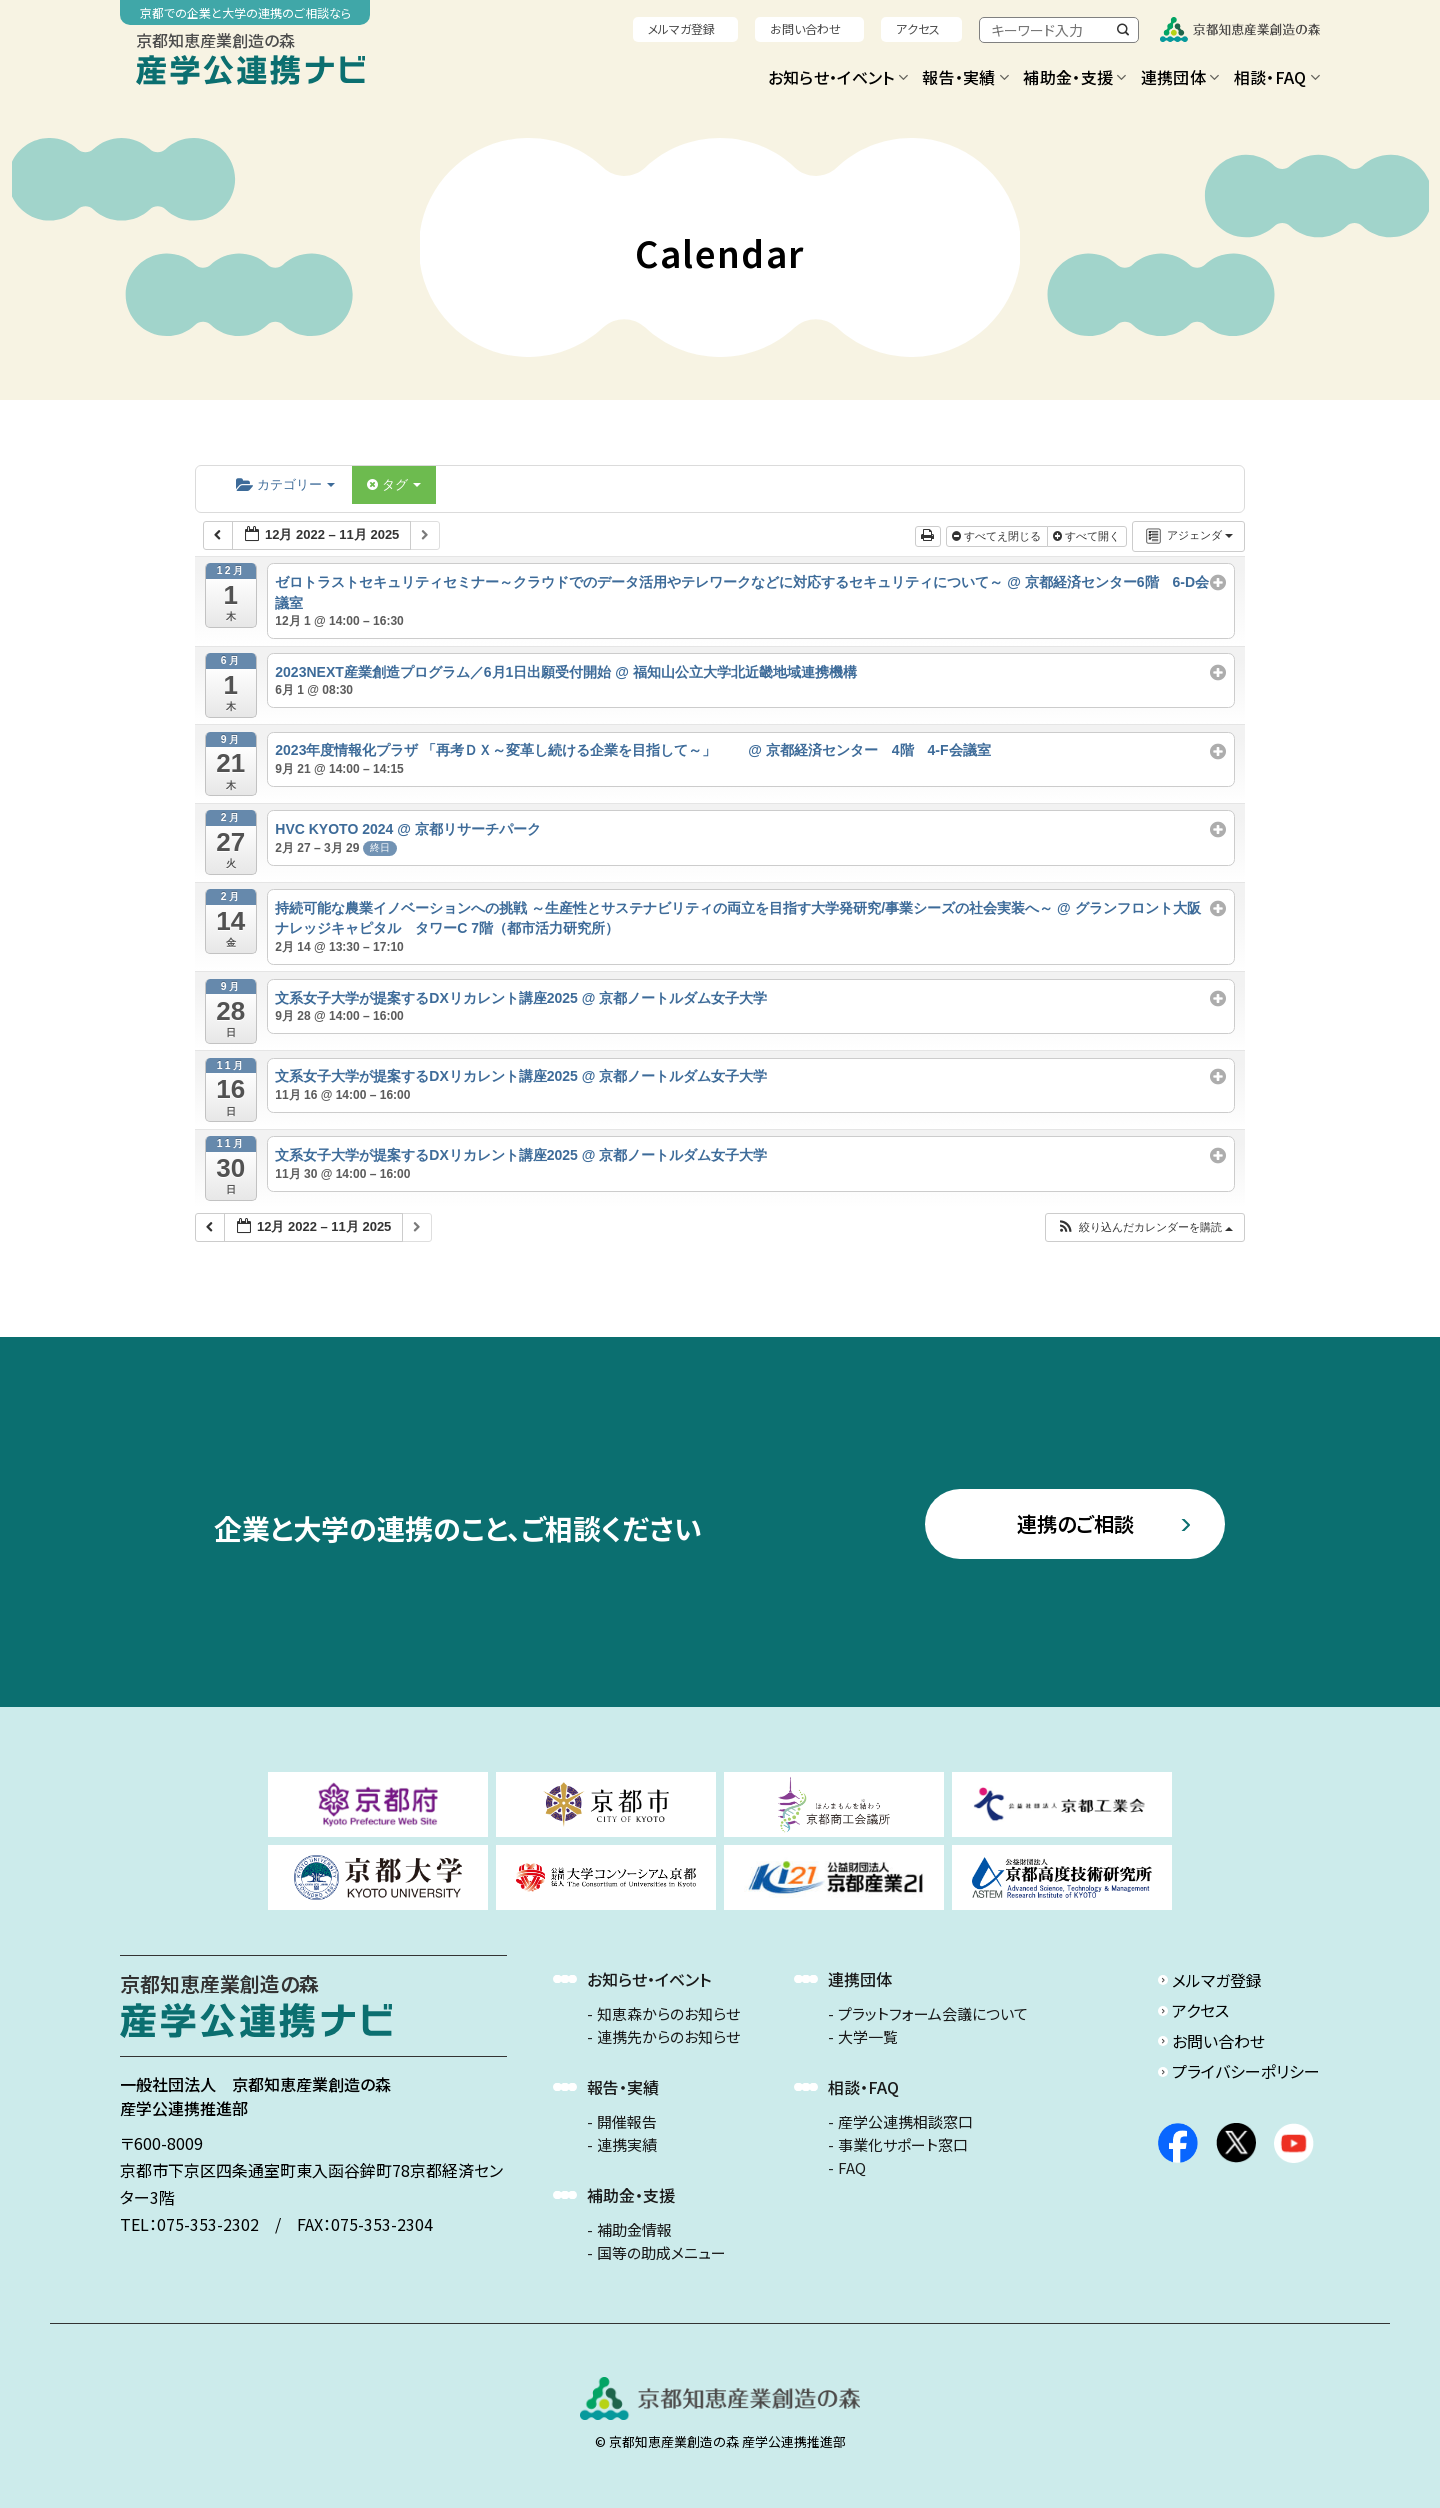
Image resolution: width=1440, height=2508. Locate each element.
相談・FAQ (1277, 77)
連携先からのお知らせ (668, 2037)
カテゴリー (285, 484)
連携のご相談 (1075, 1523)
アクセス (918, 28)
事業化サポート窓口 (903, 2145)
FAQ (852, 2168)
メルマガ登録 (681, 28)
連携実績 (627, 2145)
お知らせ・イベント (838, 77)
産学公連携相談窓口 (905, 2122)
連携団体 (1180, 77)
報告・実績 (965, 77)
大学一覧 (868, 2037)
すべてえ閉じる (998, 536)
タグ (394, 484)
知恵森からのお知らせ (668, 2014)
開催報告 (627, 2122)
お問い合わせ (805, 28)
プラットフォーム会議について (933, 2014)
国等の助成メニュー (661, 2253)
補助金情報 (634, 2230)
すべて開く (1088, 536)
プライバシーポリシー (1246, 2071)
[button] (1144, 1227)
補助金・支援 (1074, 77)
